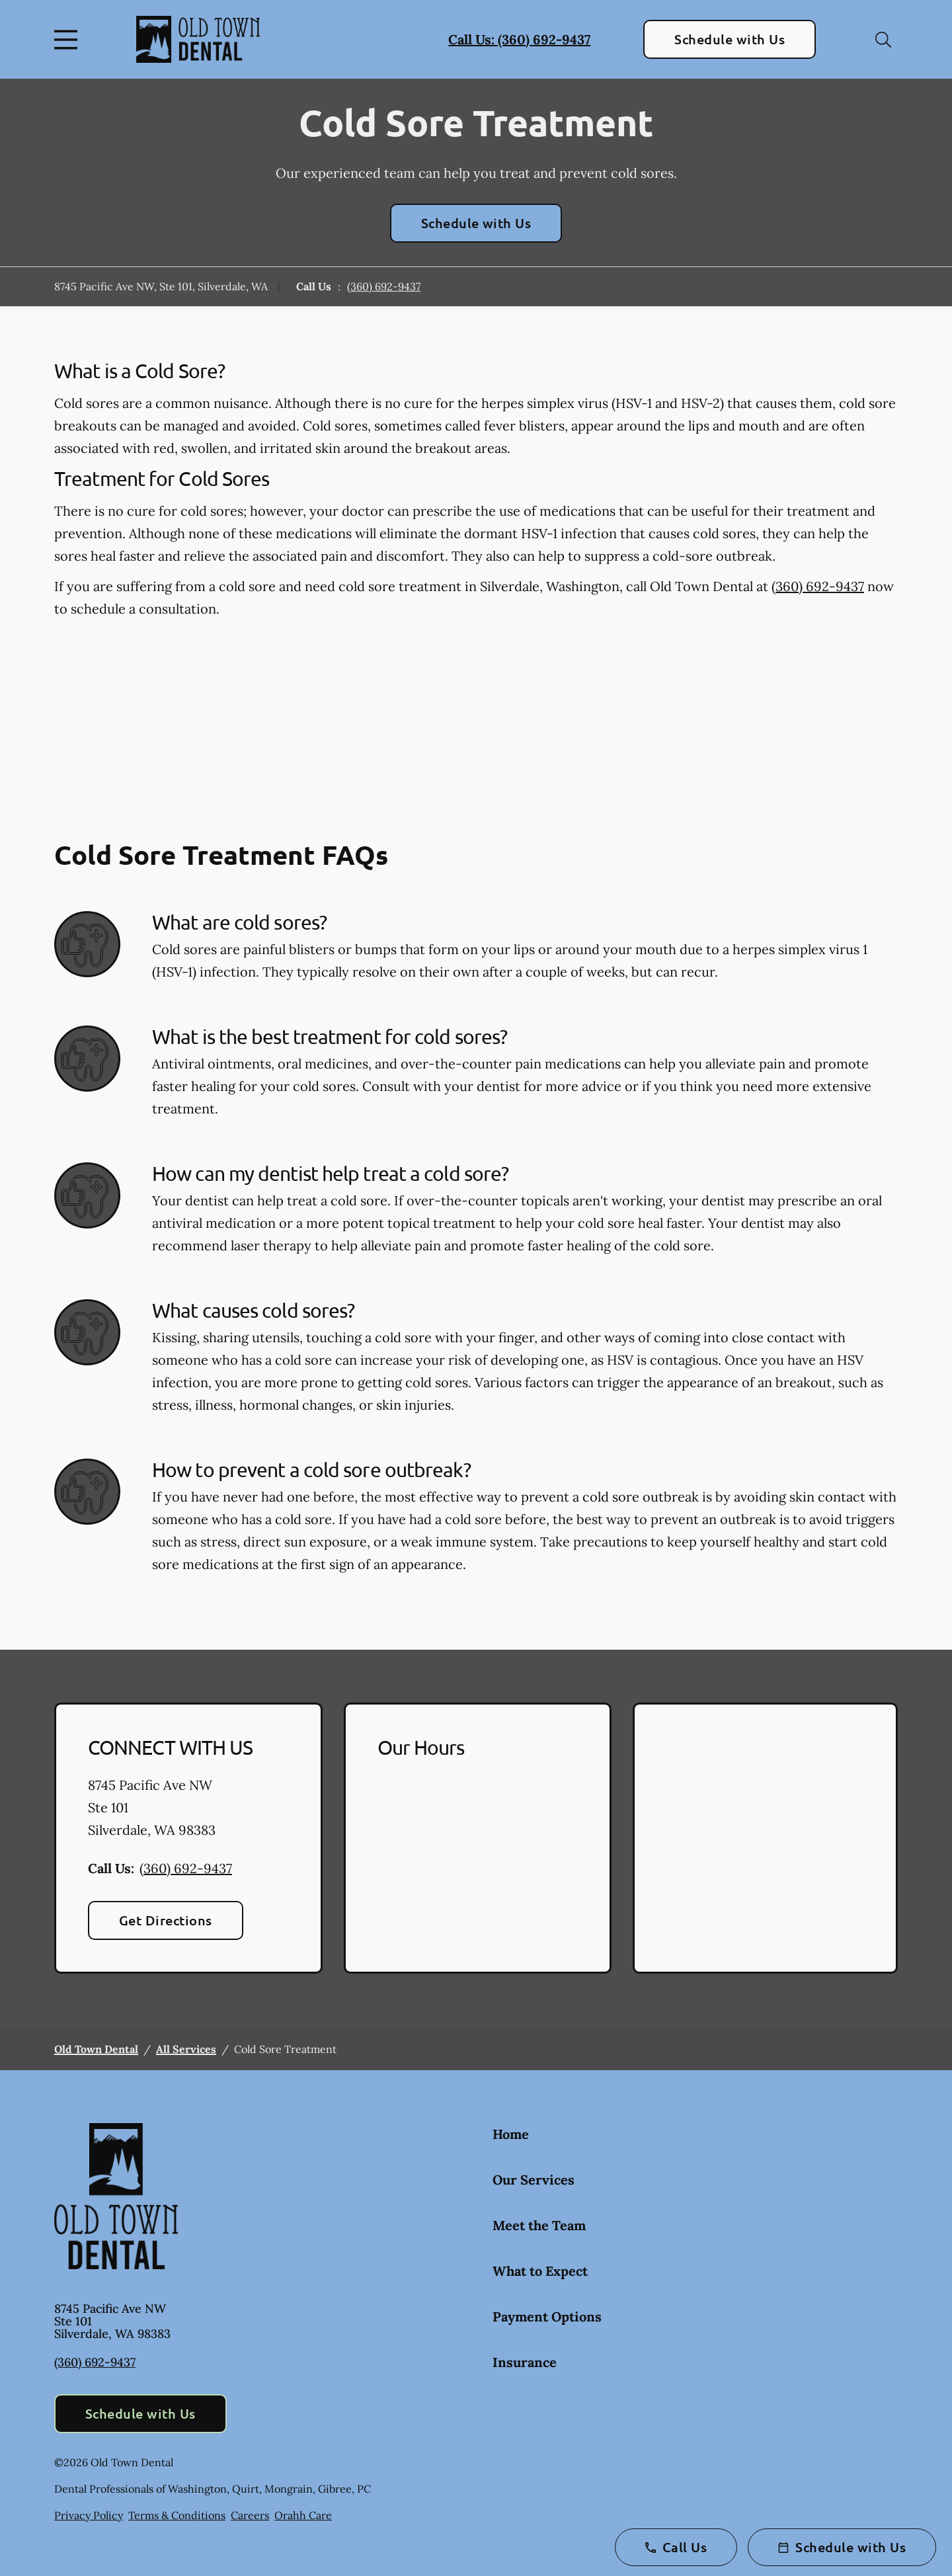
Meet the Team (539, 2225)
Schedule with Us (729, 39)
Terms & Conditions (176, 2515)
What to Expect (540, 2271)
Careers (250, 2515)
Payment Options (547, 2316)
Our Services (534, 2179)
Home (511, 2134)
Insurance (525, 2362)
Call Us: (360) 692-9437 (519, 39)
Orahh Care (303, 2515)
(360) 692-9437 (383, 286)
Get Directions (165, 1920)
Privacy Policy (88, 2515)
